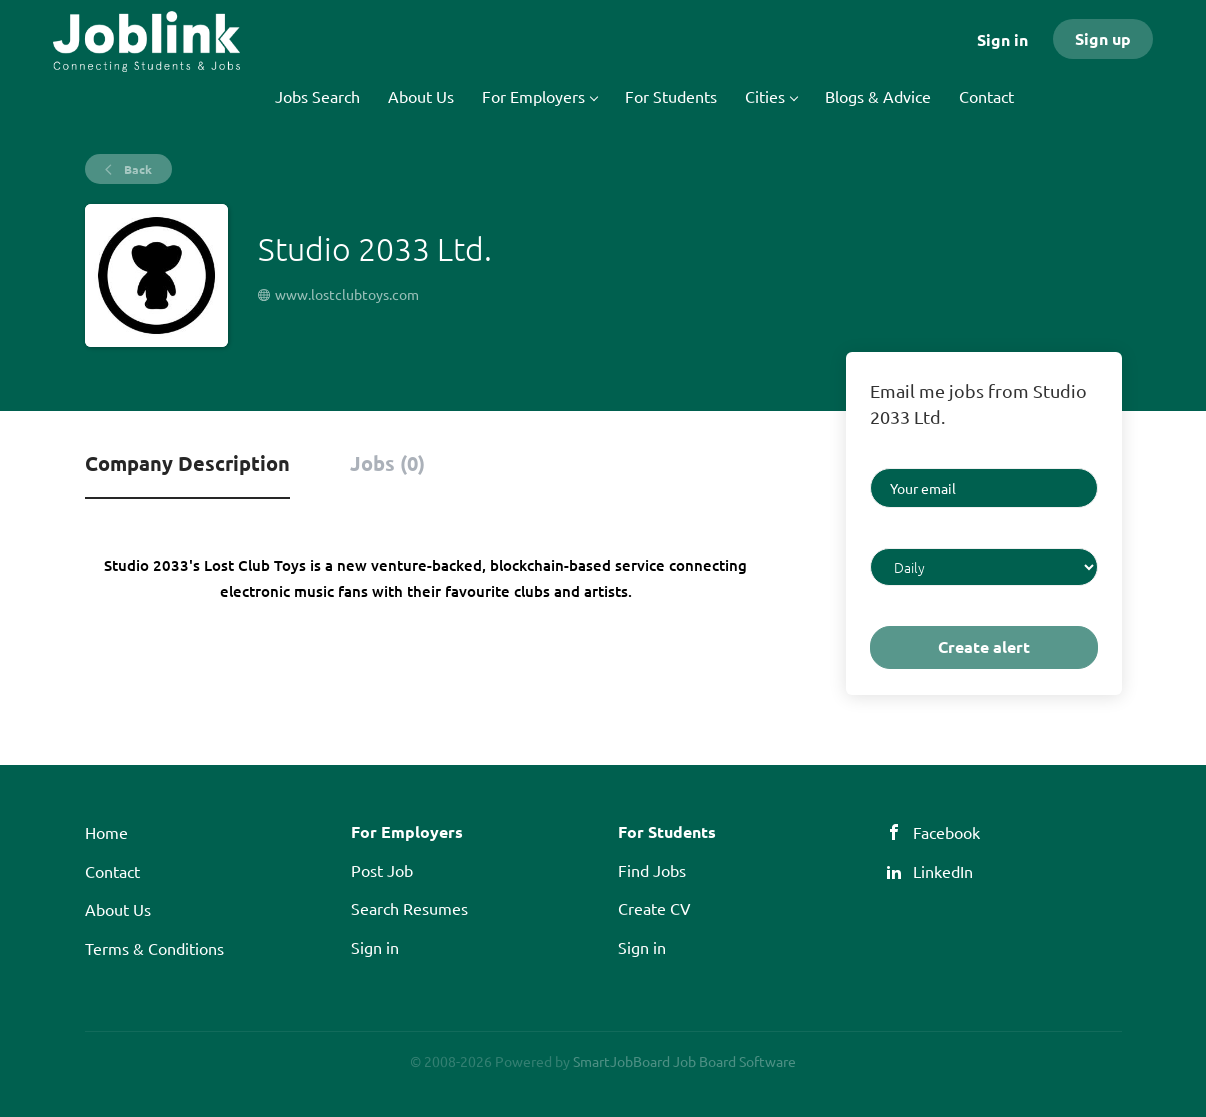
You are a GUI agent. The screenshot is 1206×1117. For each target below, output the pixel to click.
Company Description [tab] (187, 463)
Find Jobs (652, 870)
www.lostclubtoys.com (347, 294)
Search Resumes (409, 908)
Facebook (946, 832)
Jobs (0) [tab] (387, 463)
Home (106, 832)
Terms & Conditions (154, 948)
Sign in (1002, 39)
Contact (112, 871)
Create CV (654, 908)
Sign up (1103, 38)
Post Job (382, 870)
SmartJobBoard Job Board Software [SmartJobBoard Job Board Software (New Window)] (684, 1061)
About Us (118, 909)
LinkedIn (943, 871)
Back (136, 169)
